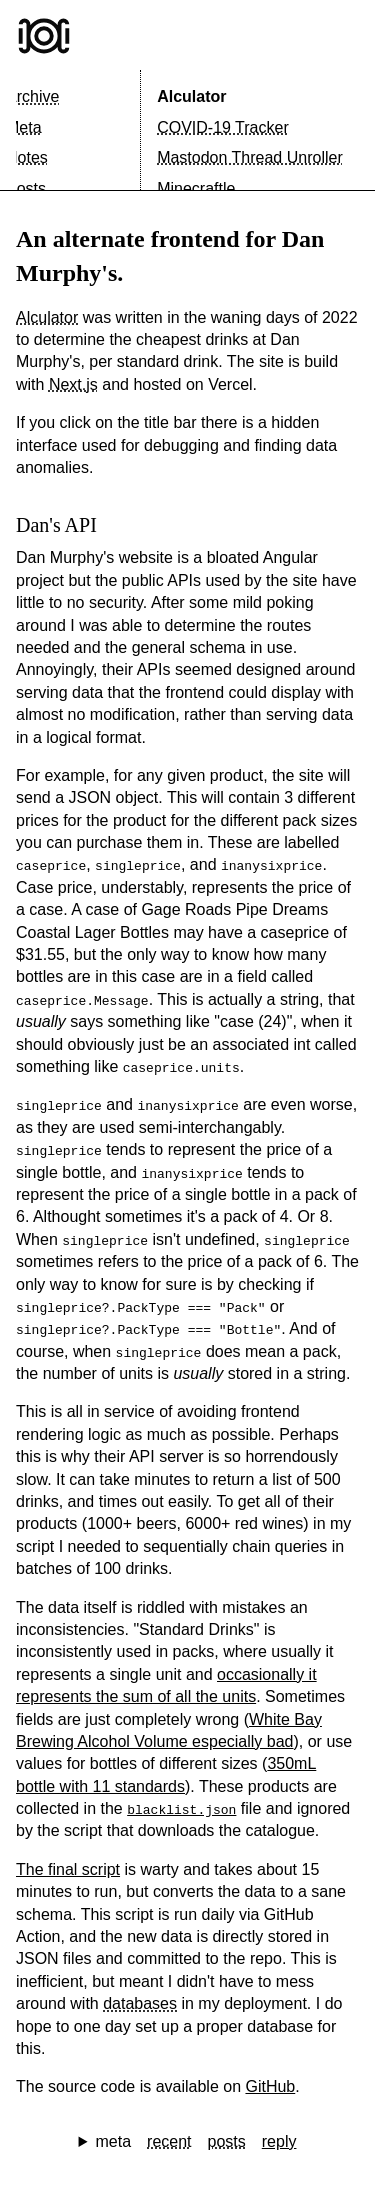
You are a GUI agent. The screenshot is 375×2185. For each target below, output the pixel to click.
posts (227, 2141)
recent (169, 2141)
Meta (24, 127)
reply (279, 2141)
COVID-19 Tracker (223, 127)
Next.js (73, 384)
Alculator (191, 96)
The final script (68, 1869)
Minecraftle (196, 188)
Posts (26, 188)
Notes (27, 157)
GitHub (270, 2086)
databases (140, 2003)
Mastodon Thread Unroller (250, 157)
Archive (32, 96)
